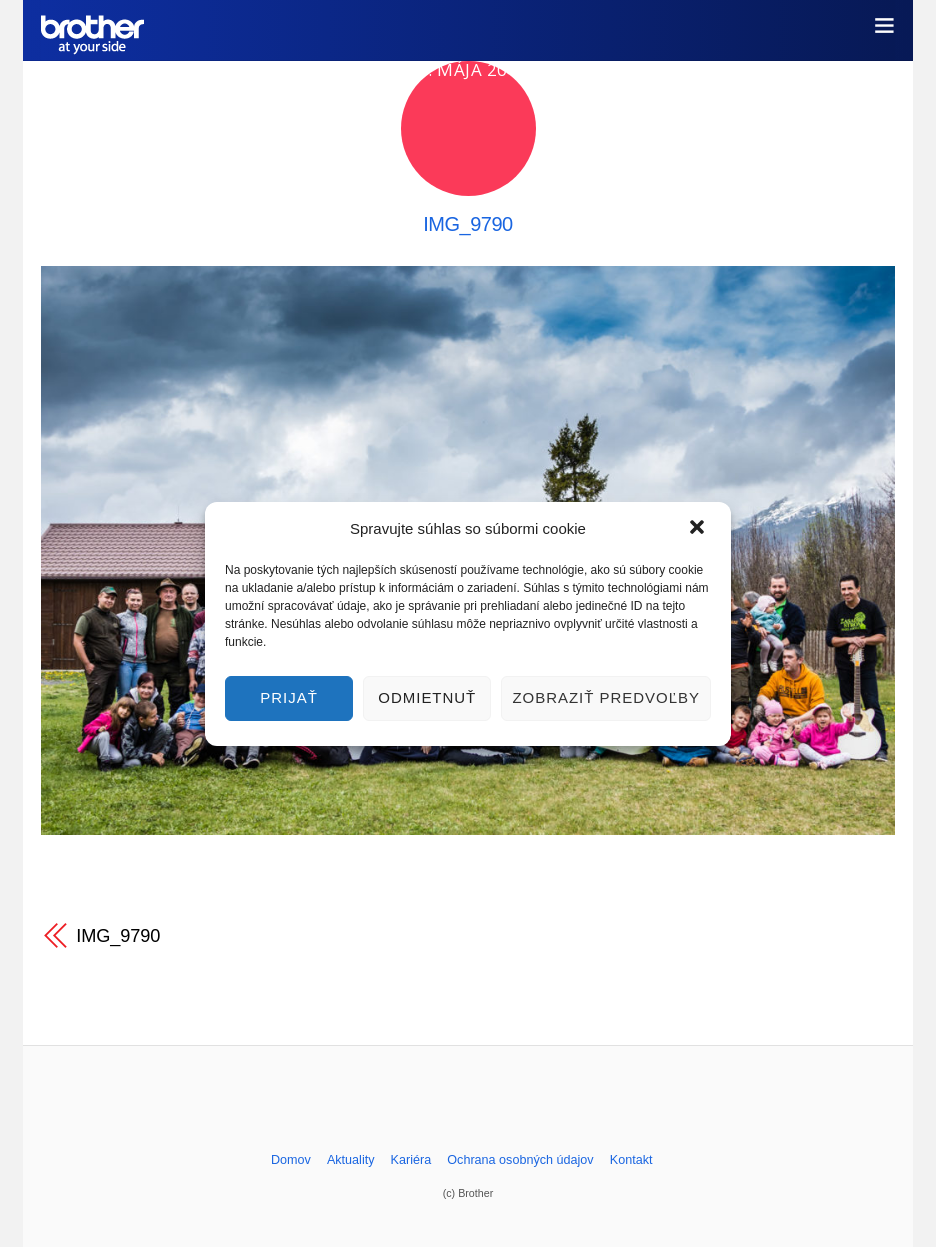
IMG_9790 (467, 224)
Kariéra (411, 1160)
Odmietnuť (427, 697)
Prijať (289, 697)
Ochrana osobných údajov (520, 1160)
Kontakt (631, 1160)
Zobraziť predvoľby (606, 697)
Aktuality (351, 1160)
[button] (699, 529)
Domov (291, 1160)
